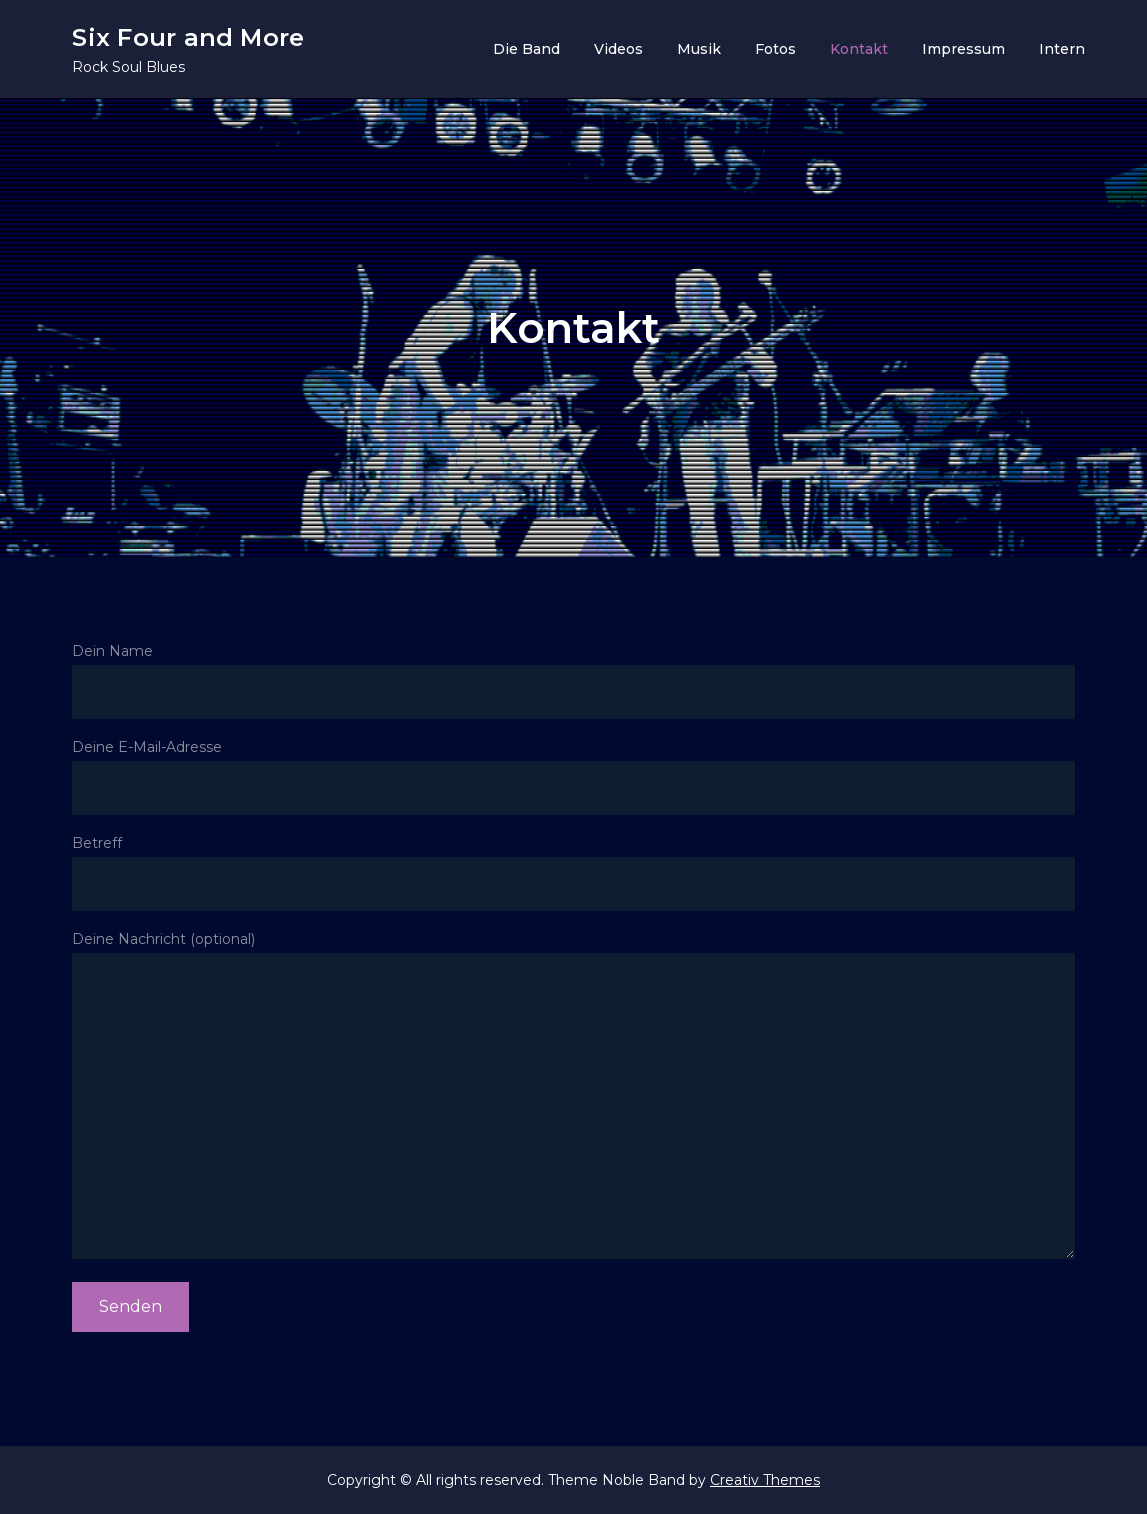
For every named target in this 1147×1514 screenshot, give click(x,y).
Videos (618, 49)
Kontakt (859, 49)
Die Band (526, 49)
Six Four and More (188, 37)
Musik (699, 49)
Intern (1062, 49)
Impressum (963, 49)
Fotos (775, 49)
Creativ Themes (765, 1480)
